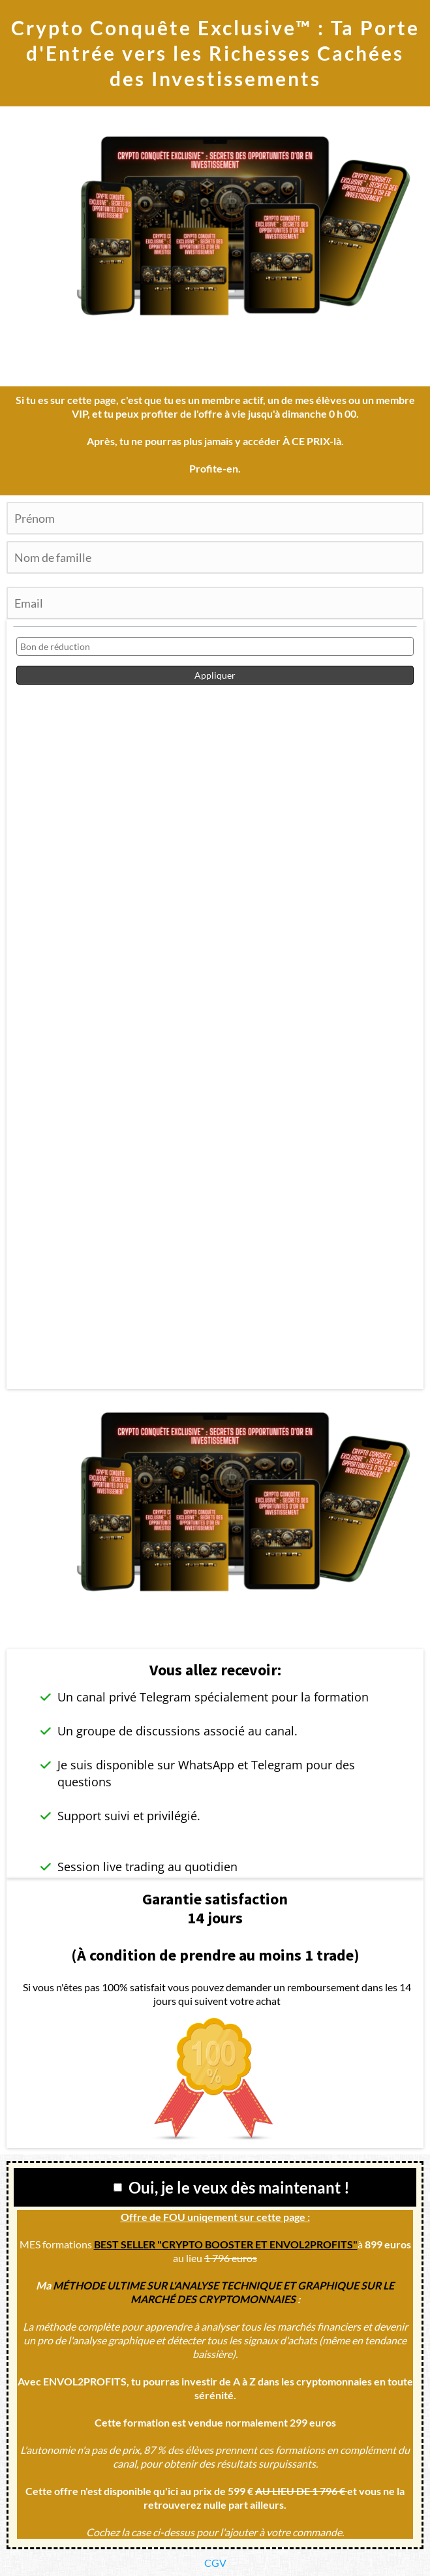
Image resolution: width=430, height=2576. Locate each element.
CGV (215, 2562)
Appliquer (215, 675)
